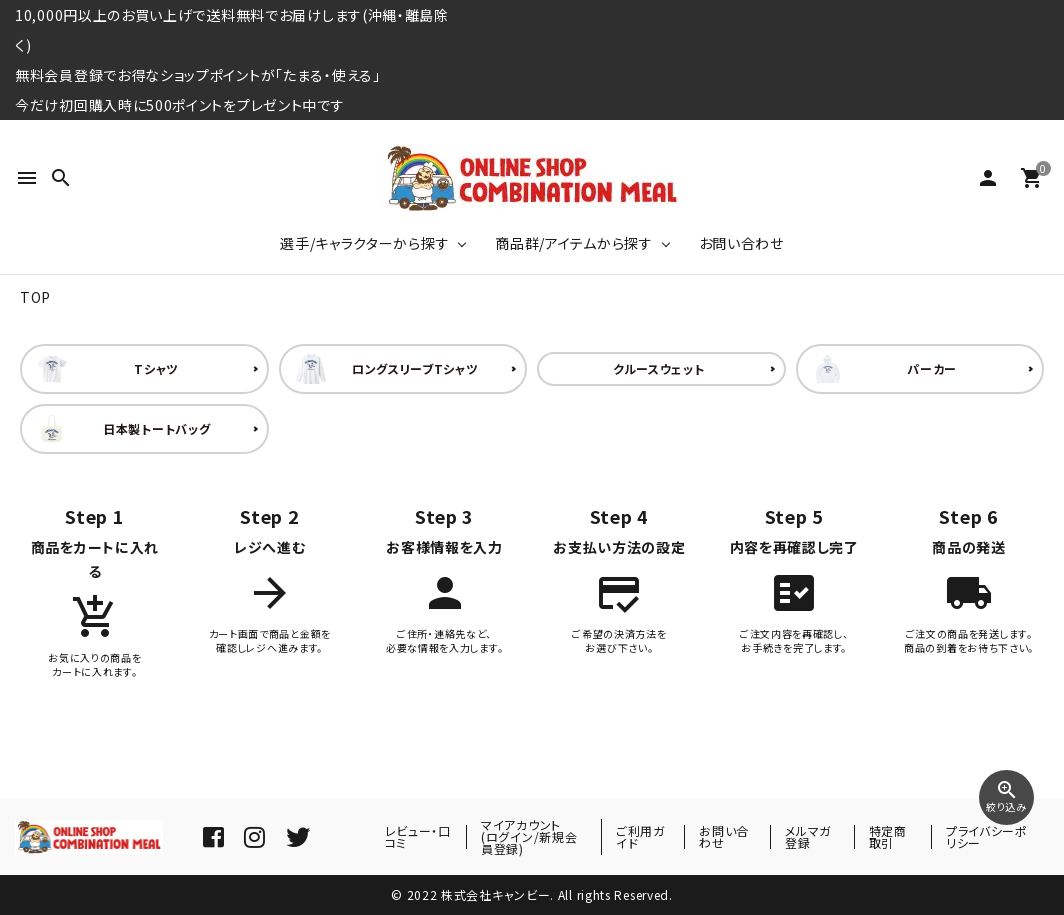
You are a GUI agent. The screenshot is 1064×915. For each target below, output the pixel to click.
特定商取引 (888, 836)
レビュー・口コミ (418, 836)
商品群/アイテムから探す (573, 243)
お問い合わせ (741, 243)
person (988, 178)
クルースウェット (659, 368)
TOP (35, 297)
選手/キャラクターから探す (364, 243)
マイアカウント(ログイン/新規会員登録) (529, 836)
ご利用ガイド (640, 836)
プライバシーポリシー (987, 836)
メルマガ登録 (808, 836)
